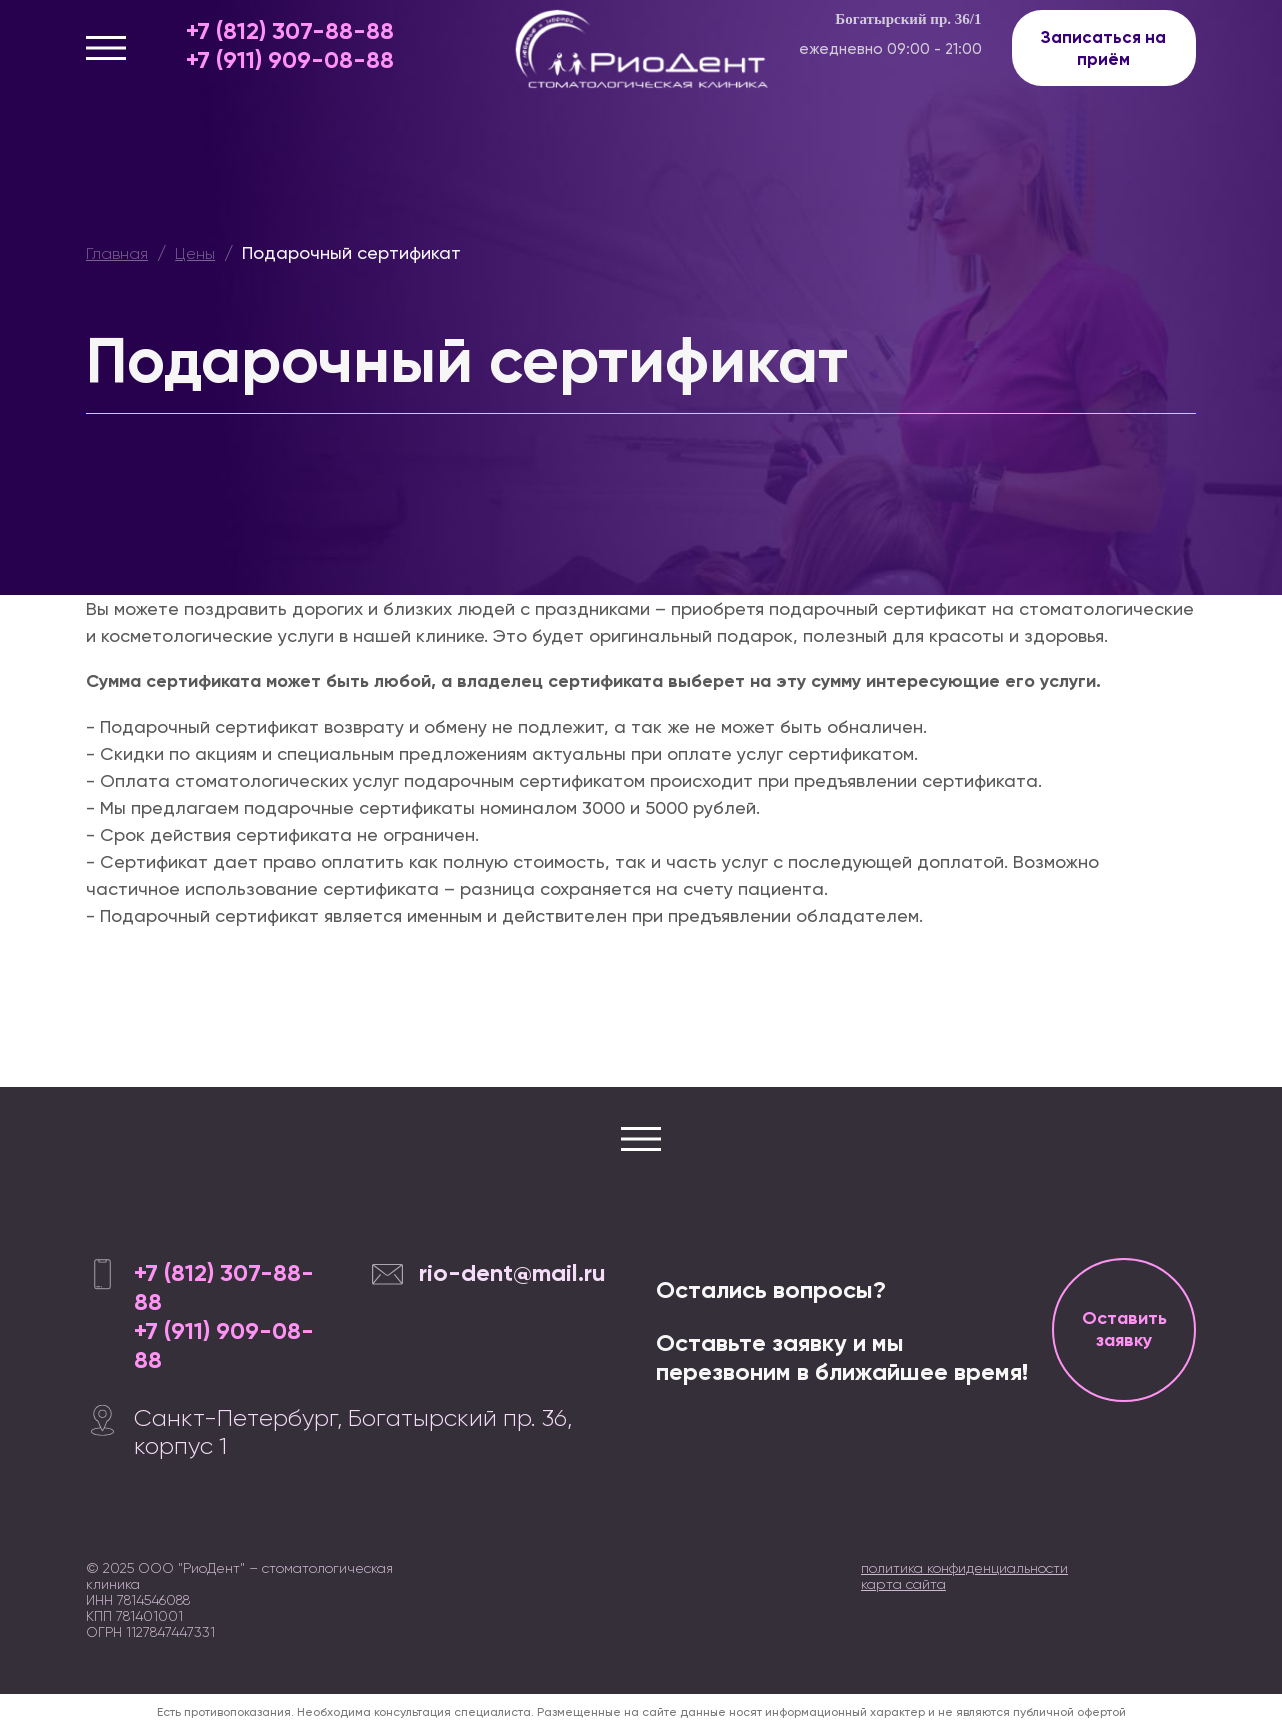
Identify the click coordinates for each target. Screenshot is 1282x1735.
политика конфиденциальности (964, 1568)
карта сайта (903, 1584)
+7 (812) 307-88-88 (290, 31)
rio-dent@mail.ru (512, 1272)
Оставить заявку (1124, 1329)
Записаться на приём (1103, 48)
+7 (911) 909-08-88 (290, 60)
